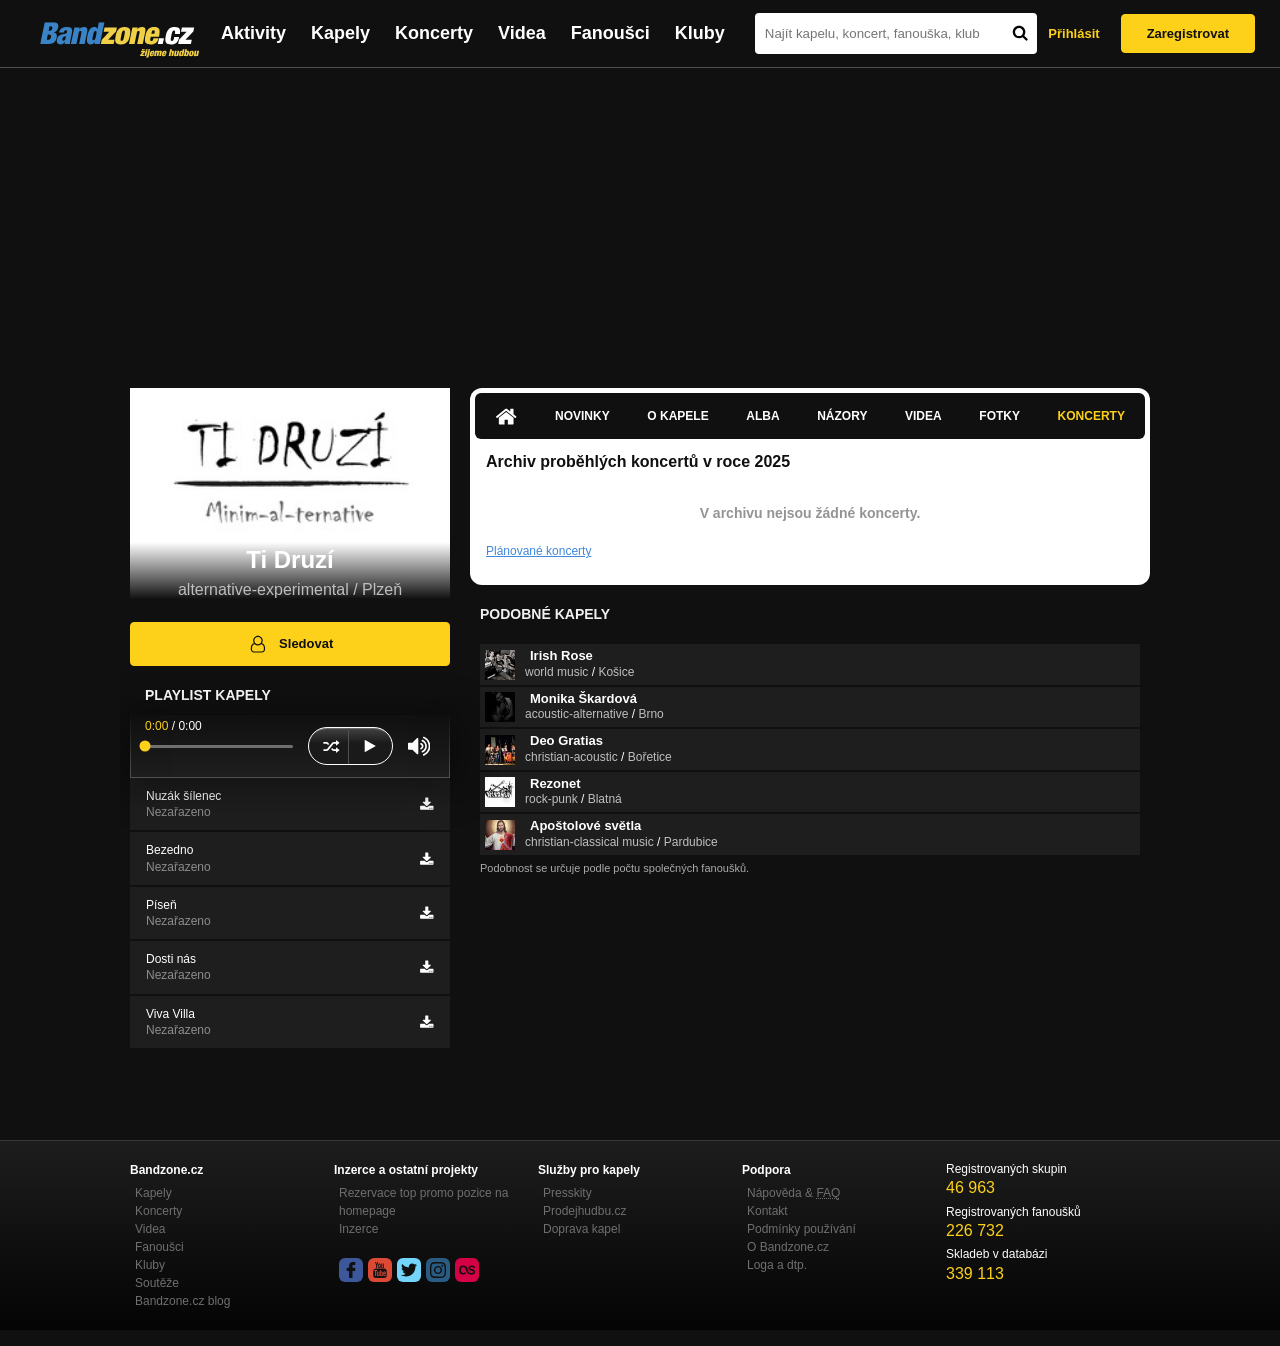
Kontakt (767, 1211)
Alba (762, 416)
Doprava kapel (581, 1229)
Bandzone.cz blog (182, 1301)
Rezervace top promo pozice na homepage (423, 1202)
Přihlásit (1073, 33)
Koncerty (434, 33)
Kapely (340, 33)
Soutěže (157, 1283)
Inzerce (358, 1229)
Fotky (999, 416)
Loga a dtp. (777, 1265)
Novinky (582, 416)
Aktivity (253, 33)
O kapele (677, 416)
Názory (842, 416)
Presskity (567, 1193)
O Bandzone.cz (788, 1247)
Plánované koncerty (538, 551)
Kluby (700, 33)
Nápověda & (793, 1193)
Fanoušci (610, 33)
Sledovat (290, 644)
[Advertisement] (640, 218)
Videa (522, 33)
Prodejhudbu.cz (584, 1211)
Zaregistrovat (1188, 33)
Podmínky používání (801, 1229)
